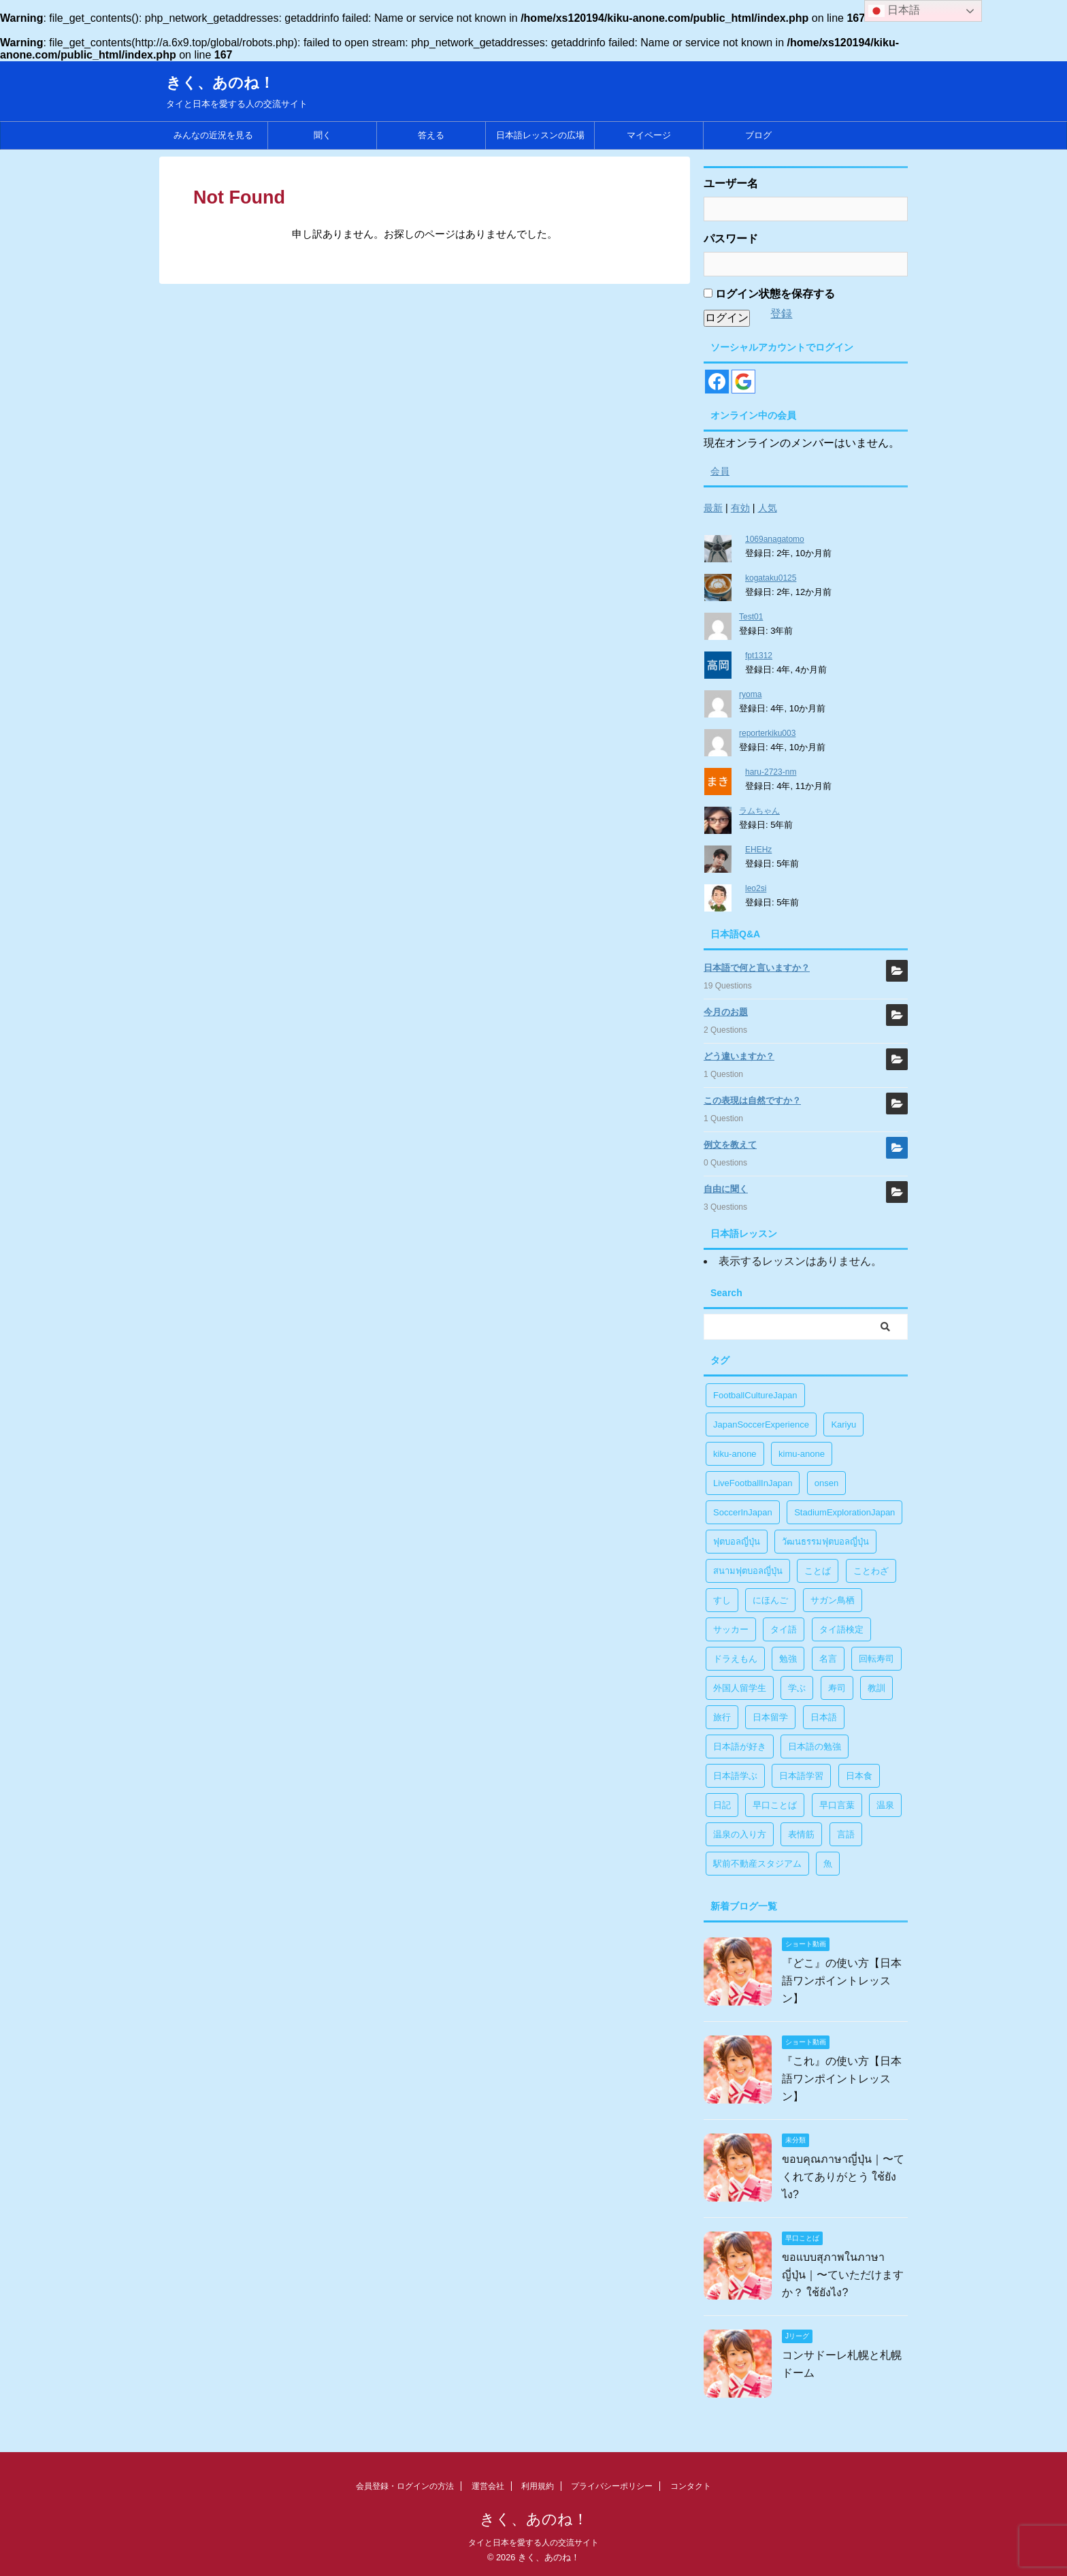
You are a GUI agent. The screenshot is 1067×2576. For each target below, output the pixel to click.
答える (431, 135)
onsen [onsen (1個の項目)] (826, 1483)
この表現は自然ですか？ (752, 1100)
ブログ (758, 135)
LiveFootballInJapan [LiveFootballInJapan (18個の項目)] (752, 1483)
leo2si (755, 888)
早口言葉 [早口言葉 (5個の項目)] (837, 1805)
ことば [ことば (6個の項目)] (817, 1571)
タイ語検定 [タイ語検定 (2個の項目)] (841, 1629)
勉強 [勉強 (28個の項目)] (788, 1659)
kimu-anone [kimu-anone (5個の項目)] (801, 1454)
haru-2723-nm (770, 772)
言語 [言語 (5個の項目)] (846, 1834)
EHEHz (758, 849)
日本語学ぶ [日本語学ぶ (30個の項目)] (735, 1776)
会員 (719, 471)
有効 (740, 507)
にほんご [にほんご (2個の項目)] (770, 1600)
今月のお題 (726, 1012)
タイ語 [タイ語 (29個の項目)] (783, 1629)
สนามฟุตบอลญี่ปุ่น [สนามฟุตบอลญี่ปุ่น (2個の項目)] (748, 1571)
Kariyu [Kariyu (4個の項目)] (843, 1424)
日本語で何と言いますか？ (757, 968)
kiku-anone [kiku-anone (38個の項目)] (735, 1454)
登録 (781, 313)
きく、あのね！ (220, 82)
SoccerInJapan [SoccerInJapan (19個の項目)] (742, 1512)
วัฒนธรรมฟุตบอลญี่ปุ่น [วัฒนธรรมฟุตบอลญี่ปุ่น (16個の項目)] (825, 1541)
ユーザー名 (731, 183)
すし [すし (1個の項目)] (722, 1600)
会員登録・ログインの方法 (405, 2486)
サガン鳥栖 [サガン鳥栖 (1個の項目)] (832, 1600)
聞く (322, 135)
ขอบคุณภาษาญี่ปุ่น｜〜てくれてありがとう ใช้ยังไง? (843, 2176)
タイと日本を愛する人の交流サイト (533, 2542)
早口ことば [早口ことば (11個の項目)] (775, 1805)
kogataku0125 (770, 578)
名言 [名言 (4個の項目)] (828, 1659)
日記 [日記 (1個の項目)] (722, 1805)
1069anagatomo (774, 539)
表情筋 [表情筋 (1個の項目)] (801, 1834)
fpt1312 (758, 655)
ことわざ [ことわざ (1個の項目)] (871, 1571)
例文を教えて (730, 1145)
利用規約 (537, 2486)
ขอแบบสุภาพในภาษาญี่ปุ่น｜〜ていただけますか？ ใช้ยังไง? (843, 2274)
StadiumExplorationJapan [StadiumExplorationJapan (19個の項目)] (844, 1512)
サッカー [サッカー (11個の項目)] (731, 1629)
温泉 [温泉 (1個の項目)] (885, 1805)
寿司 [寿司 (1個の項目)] (837, 1688)
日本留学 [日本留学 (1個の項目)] (770, 1717)
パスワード (731, 238)
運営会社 (488, 2486)
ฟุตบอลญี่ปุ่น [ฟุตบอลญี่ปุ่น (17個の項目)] (736, 1541)
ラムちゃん (759, 811)
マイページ (649, 135)
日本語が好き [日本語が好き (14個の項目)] (739, 1746)
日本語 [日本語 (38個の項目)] (823, 1717)
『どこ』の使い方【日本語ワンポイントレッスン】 (842, 1980)
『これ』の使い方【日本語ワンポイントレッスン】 (842, 2078)
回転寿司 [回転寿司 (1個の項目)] (876, 1659)
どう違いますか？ (739, 1056)
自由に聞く (726, 1189)
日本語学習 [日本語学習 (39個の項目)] (801, 1776)
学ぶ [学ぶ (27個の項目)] (797, 1688)
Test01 (751, 617)
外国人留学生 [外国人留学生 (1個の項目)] (739, 1688)
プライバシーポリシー (612, 2486)
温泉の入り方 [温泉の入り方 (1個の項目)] (739, 1834)
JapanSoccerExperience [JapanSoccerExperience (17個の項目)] (761, 1424)
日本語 (894, 11)
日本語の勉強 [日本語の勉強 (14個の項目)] (814, 1746)
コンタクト (690, 2486)
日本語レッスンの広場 (540, 135)
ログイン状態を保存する (769, 294)
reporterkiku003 (767, 733)
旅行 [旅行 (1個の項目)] (722, 1717)
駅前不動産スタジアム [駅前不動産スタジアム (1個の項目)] (757, 1863)
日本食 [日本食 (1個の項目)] (859, 1776)
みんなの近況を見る (213, 135)
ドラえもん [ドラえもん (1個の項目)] (735, 1659)
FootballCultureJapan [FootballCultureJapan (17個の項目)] (755, 1395)
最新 (713, 507)
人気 (767, 507)
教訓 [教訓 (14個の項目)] (876, 1688)
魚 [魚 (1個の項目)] (827, 1863)
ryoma (750, 694)
